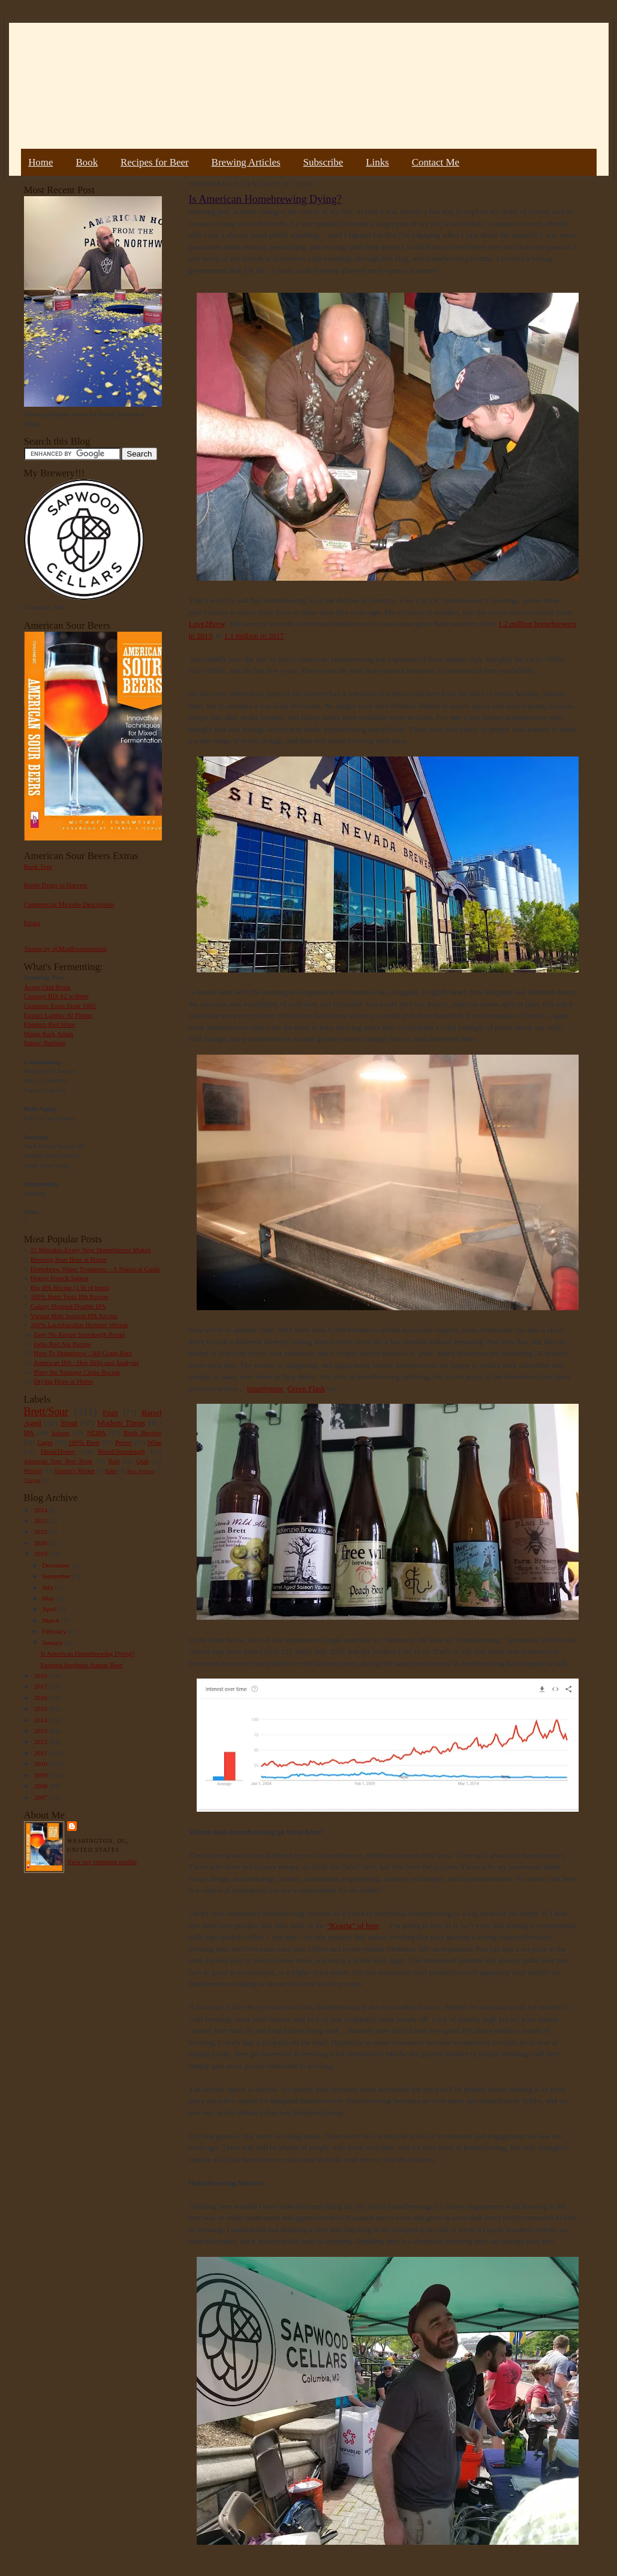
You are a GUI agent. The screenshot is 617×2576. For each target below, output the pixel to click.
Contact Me (435, 162)
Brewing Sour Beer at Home (69, 1259)
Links (377, 162)
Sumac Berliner (45, 1042)
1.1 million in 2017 (254, 635)
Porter (123, 1442)
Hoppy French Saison (60, 1277)
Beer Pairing (140, 1471)
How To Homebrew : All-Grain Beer (83, 1352)
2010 (41, 1763)
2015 (41, 1708)
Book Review (143, 1432)
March (51, 1620)
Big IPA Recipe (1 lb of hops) (70, 1287)
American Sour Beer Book (58, 1461)
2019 (41, 1553)
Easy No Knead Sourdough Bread (79, 1334)
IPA (29, 1432)
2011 (41, 1753)
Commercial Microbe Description (69, 904)
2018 (41, 1675)
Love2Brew (207, 623)
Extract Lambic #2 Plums (58, 1015)
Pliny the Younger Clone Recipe (77, 1372)
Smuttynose (264, 1388)
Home (40, 162)
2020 (41, 1543)
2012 (41, 1741)
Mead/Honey (57, 1451)
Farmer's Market (75, 1470)
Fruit (110, 1412)
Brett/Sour (46, 1412)
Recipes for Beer (155, 162)
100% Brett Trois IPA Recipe (70, 1296)
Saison (61, 1432)
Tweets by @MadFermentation (65, 948)
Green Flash (306, 1388)
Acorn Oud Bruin (47, 986)
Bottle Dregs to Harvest (56, 884)
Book (87, 162)
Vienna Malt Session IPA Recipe (73, 1315)
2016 (41, 1697)
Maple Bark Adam (49, 1033)
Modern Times (121, 1422)
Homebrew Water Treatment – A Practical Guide (96, 1268)
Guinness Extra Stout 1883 (60, 1005)
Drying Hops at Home (63, 1381)
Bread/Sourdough (121, 1451)
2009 (41, 1775)
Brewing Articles (246, 162)
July (48, 1587)
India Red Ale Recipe (62, 1343)
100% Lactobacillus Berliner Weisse (79, 1324)
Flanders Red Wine (50, 1024)
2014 (41, 1720)
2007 (41, 1797)
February (55, 1631)
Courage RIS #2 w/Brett (56, 995)
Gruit (142, 1461)
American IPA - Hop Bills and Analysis (86, 1362)
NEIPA (96, 1432)
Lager (45, 1442)
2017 (41, 1686)
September (57, 1576)
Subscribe (323, 162)
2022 (41, 1531)
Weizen (33, 1470)
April (50, 1609)
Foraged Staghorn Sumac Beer (81, 1664)
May (49, 1598)
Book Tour (38, 866)
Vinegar (32, 1480)
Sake (111, 1470)
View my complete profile (102, 1861)
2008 (41, 1786)
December (56, 1565)
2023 (41, 1520)
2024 (41, 1510)
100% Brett (84, 1442)
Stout (69, 1422)
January (53, 1642)
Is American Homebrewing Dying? (87, 1653)
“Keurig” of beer (353, 1925)
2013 (41, 1730)
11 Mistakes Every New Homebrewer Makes (91, 1249)
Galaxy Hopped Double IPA (68, 1306)
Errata (32, 922)
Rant (114, 1461)
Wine (155, 1442)
